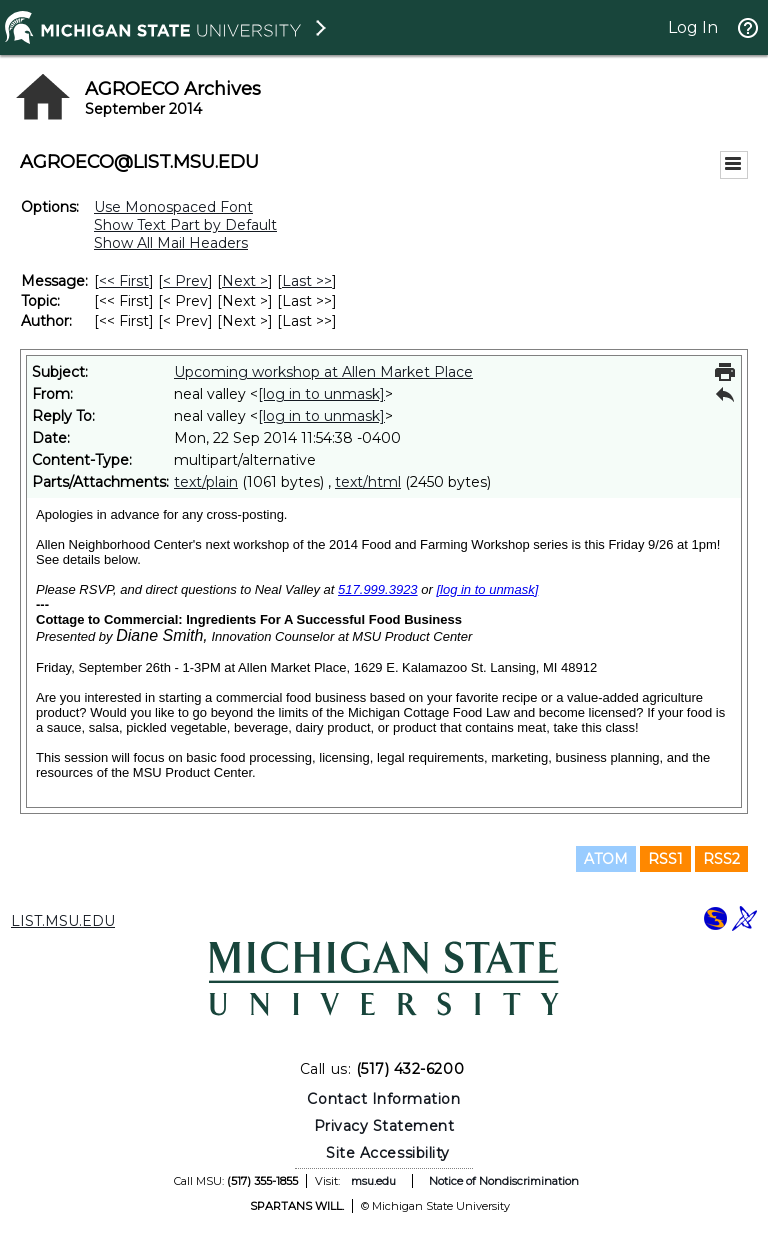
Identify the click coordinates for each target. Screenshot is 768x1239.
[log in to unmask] (321, 394)
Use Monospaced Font (173, 207)
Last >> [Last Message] (307, 281)
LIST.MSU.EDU (63, 921)
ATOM (606, 859)
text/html (368, 482)
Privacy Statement (384, 1126)
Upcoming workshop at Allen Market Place (323, 372)
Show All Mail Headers (171, 243)
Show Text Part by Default (185, 225)
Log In (693, 27)
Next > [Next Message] (245, 281)
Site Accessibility (388, 1153)
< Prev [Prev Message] (185, 281)
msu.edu (373, 1181)
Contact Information (383, 1099)
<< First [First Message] (124, 281)
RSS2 (721, 859)
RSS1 (665, 859)
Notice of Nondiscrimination (504, 1181)
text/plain (206, 482)
